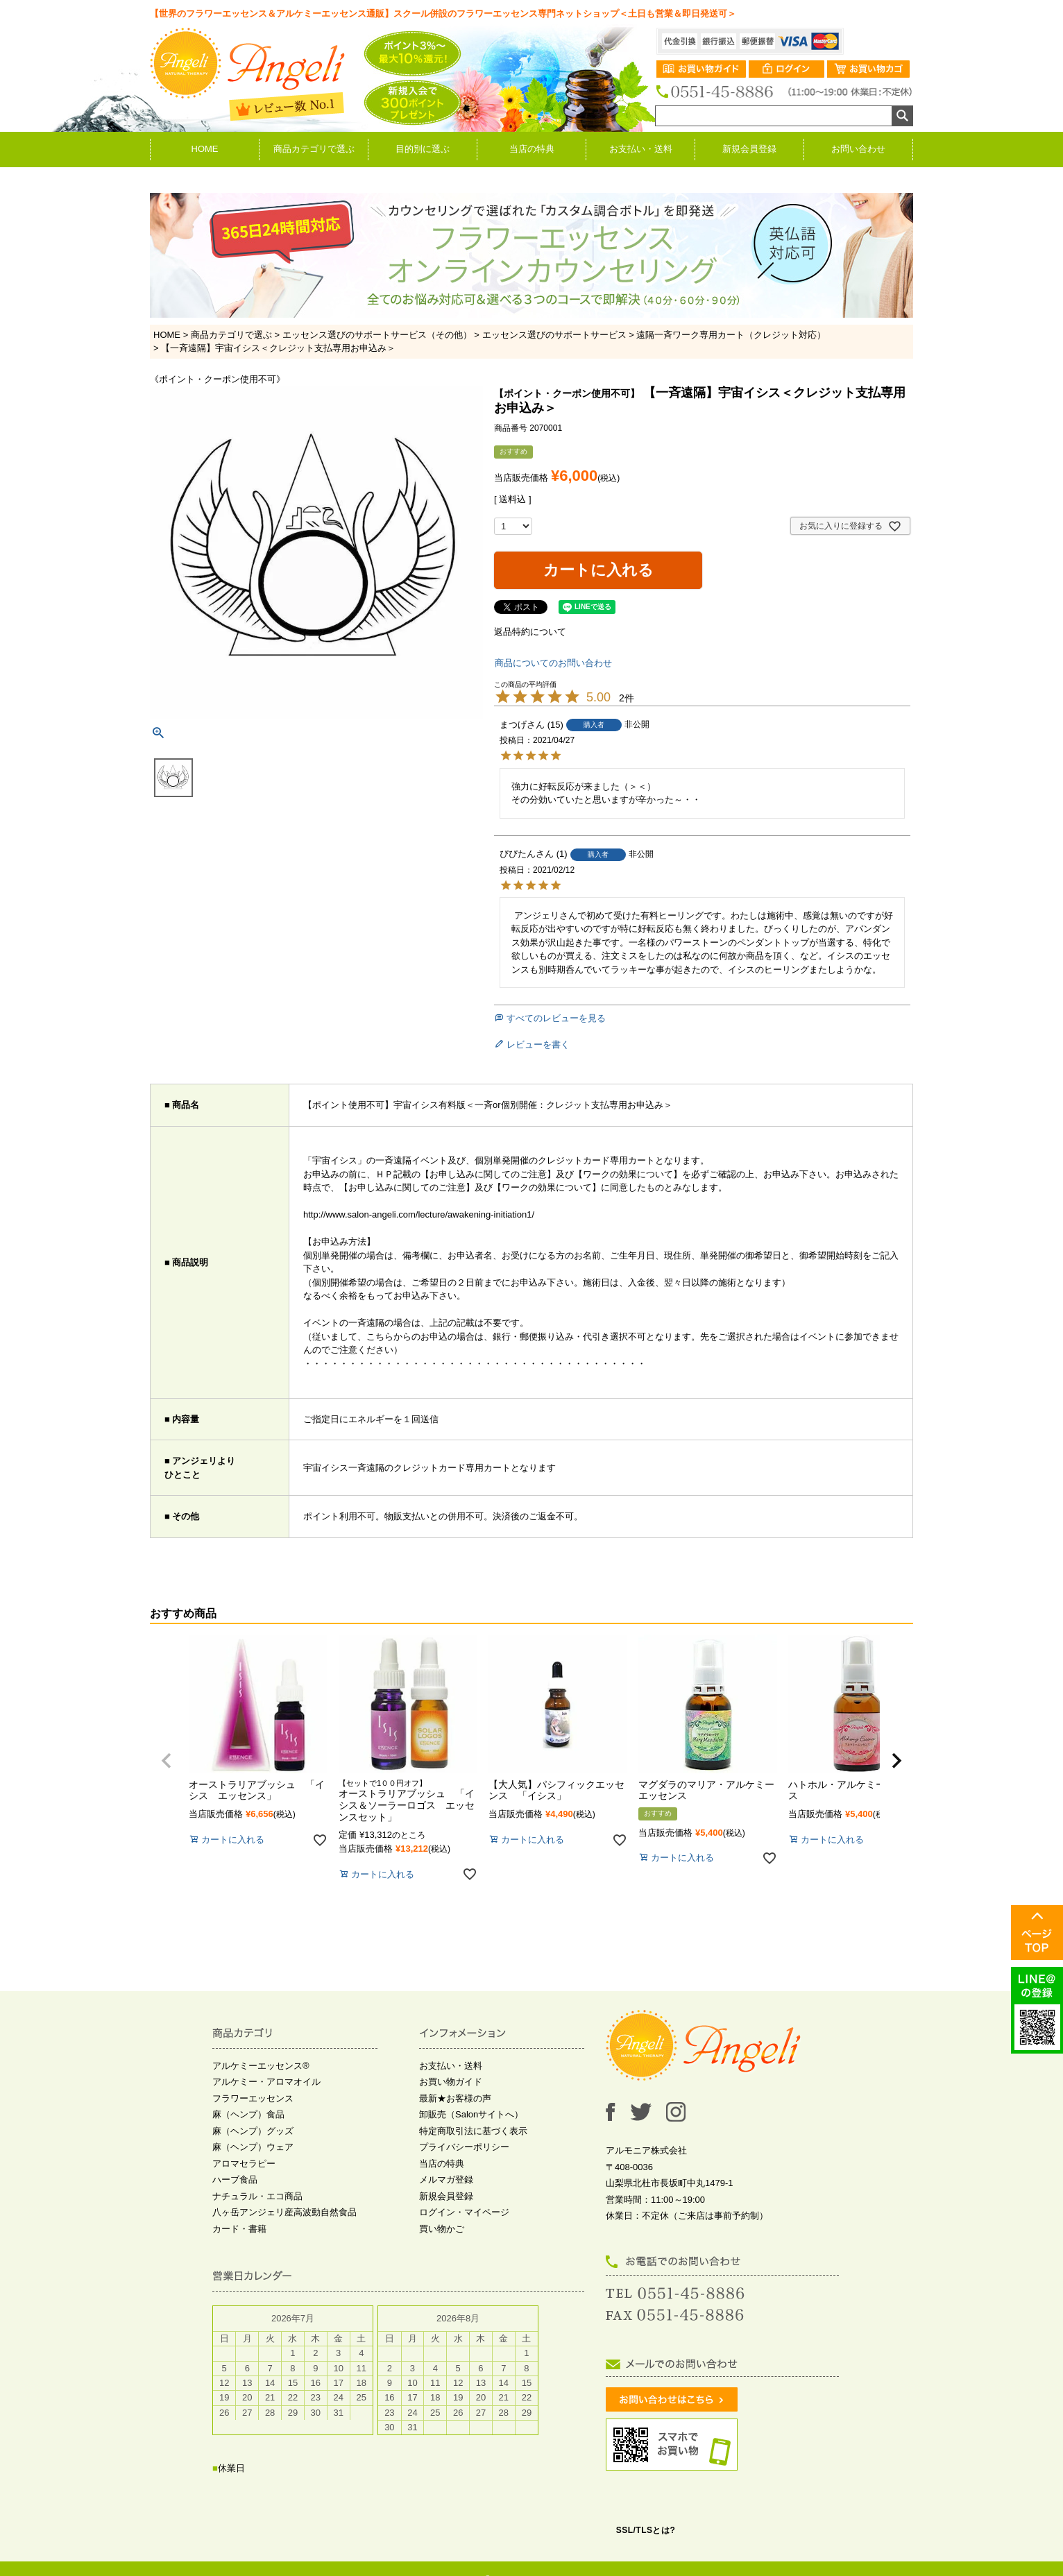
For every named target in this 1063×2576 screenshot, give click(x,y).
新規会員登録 (749, 149)
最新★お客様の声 (455, 2098)
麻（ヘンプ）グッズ (253, 2131)
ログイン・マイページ (464, 2212)
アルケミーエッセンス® (260, 2066)
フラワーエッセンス (253, 2098)
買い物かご (441, 2229)
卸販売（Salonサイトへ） (471, 2114)
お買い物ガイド (450, 2081)
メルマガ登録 (446, 2179)
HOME (205, 149)
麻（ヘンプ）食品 (248, 2114)
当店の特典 (531, 149)
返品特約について (530, 631)
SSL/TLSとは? (646, 2530)
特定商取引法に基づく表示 (473, 2131)
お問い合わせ (858, 149)
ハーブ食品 (234, 2179)
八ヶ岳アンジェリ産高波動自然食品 (284, 2212)
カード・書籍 (239, 2229)
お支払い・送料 (640, 149)
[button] (166, 1761)
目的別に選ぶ (423, 149)
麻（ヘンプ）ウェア (253, 2147)
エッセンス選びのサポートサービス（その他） (377, 335)
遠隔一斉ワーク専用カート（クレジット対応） (731, 335)
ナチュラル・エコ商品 (257, 2196)
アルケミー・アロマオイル (266, 2081)
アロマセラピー (243, 2163)
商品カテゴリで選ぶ (314, 149)
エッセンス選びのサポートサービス (554, 335)
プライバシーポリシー (464, 2147)
